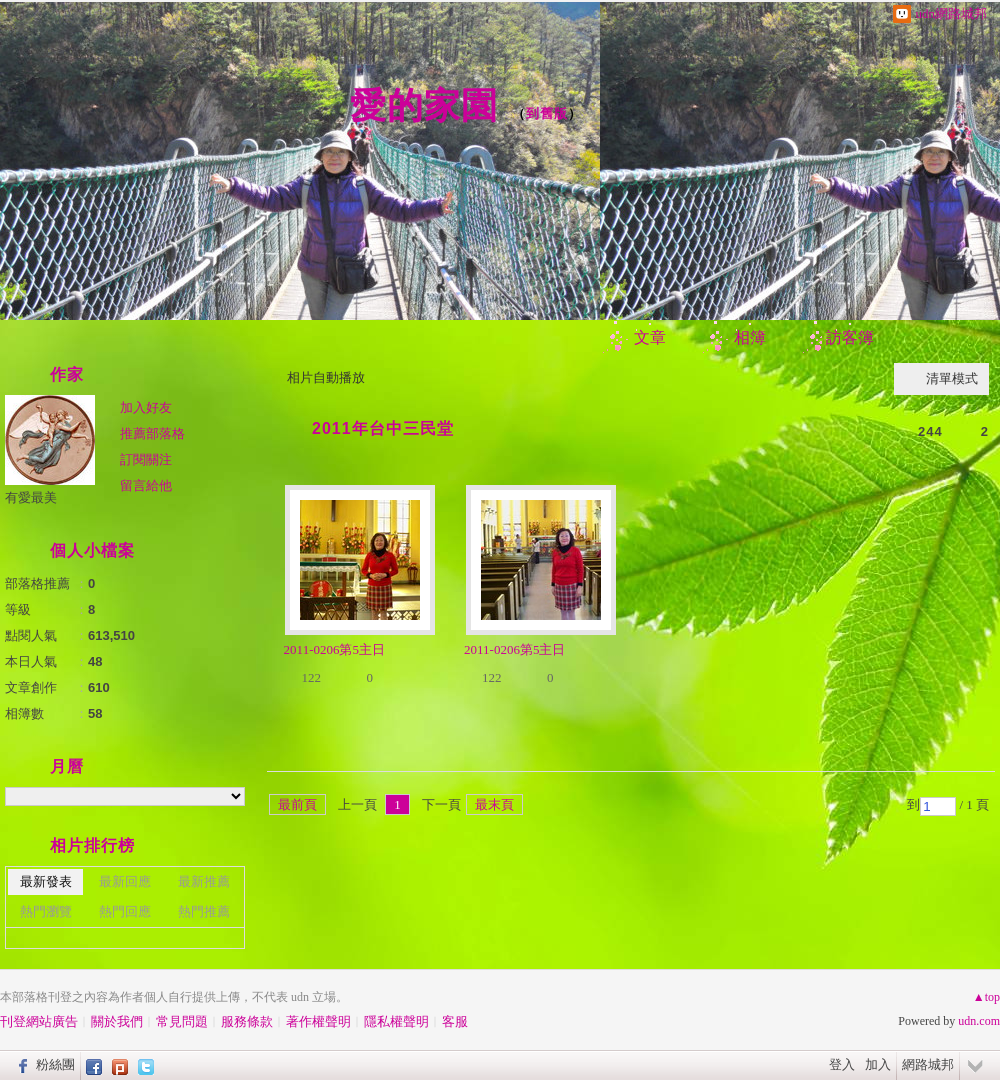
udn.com (979, 1021)
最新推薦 (204, 881)
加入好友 (146, 407)
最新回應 (125, 881)
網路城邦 (928, 1064)
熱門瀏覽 (46, 911)
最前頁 (297, 804)
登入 (842, 1064)
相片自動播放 (326, 377)
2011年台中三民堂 (383, 428)
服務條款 (247, 1021)
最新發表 (46, 881)
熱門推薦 (204, 911)
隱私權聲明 (396, 1021)
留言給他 (146, 485)
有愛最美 (31, 497)
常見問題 (182, 1021)
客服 (455, 1021)
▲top (986, 997)
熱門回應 (125, 911)
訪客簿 (850, 337)
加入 (878, 1064)
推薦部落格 (152, 433)
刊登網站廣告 (39, 1021)
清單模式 (952, 378)
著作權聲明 (318, 1021)
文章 (650, 337)
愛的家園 (424, 105)
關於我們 (117, 1021)
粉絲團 (55, 1064)
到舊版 (547, 113)
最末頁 (494, 804)
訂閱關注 (146, 459)
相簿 (750, 337)
